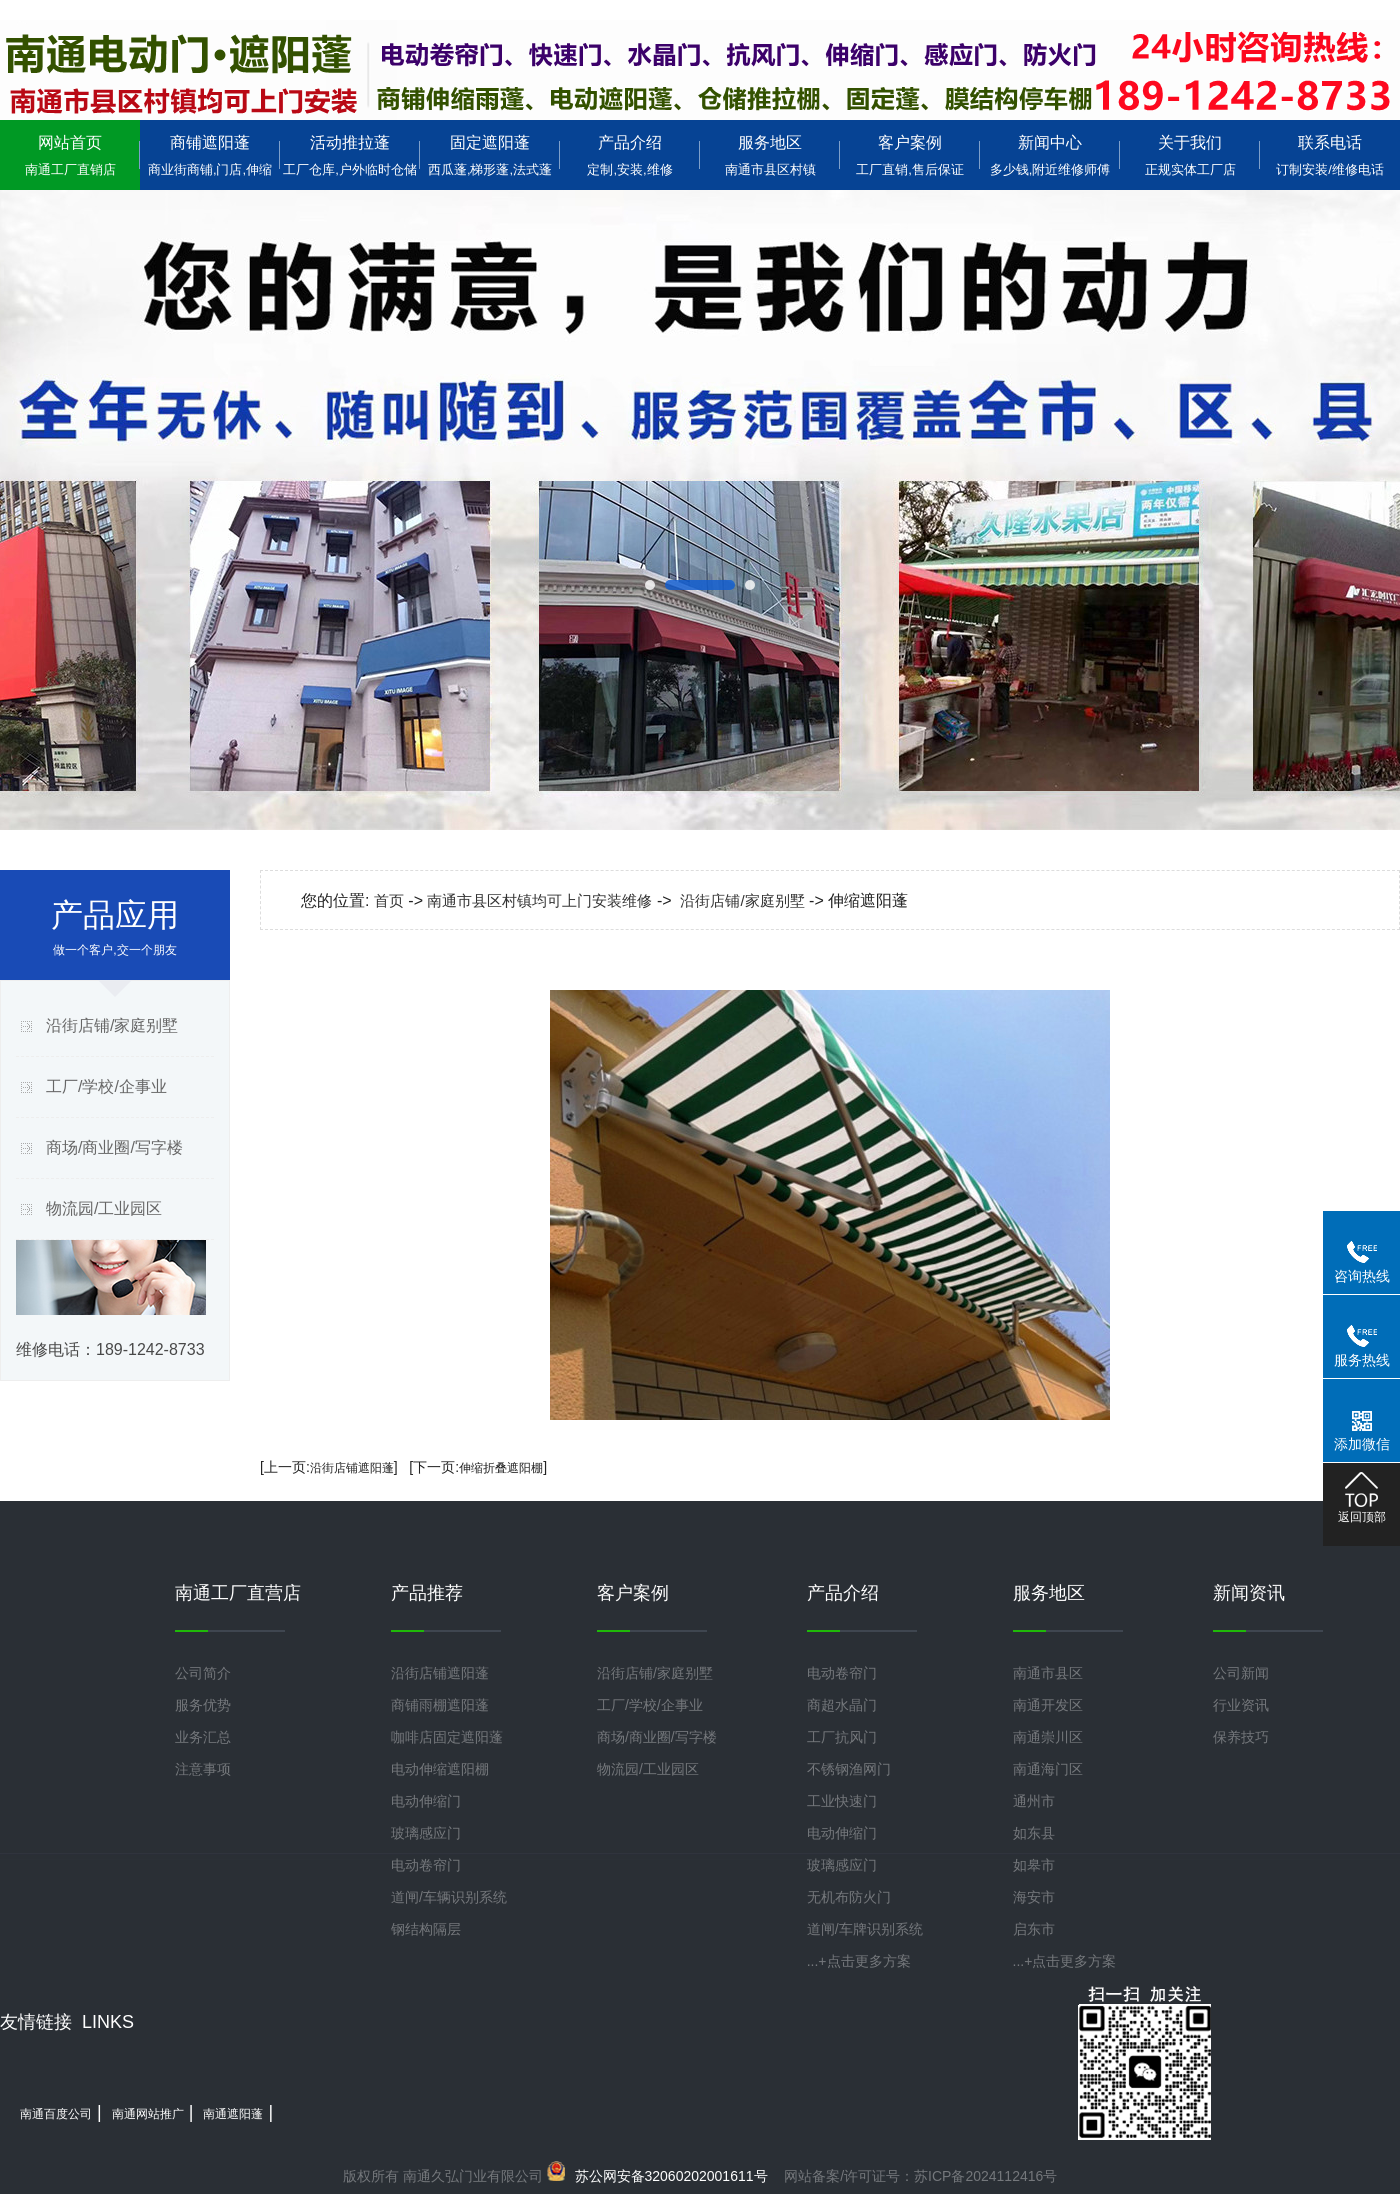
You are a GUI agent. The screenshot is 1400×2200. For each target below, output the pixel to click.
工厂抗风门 (842, 1737)
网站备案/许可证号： (740, 2176)
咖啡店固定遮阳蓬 (447, 1737)
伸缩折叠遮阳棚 (501, 1468)
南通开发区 (1048, 1705)
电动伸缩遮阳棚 (440, 1769)
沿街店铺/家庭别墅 (112, 1025)
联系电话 (1330, 155)
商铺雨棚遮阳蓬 (440, 1705)
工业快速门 (842, 1801)
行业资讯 (1241, 1705)
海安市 (1034, 1897)
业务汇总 (203, 1737)
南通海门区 (1048, 1769)
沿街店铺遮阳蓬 (352, 1468)
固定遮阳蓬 (490, 155)
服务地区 (770, 155)
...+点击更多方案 (859, 1961)
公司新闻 (1241, 1673)
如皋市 (1034, 1865)
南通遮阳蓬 (233, 2114)
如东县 (1034, 1833)
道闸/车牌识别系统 (865, 1929)
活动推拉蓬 (350, 155)
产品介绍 (630, 155)
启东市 (1034, 1929)
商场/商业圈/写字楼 (114, 1147)
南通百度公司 (56, 2114)
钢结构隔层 (426, 1929)
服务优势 (203, 1705)
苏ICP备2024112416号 (985, 2176)
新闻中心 (1050, 155)
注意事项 (203, 1769)
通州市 (1034, 1801)
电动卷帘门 (426, 1865)
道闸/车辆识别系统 (449, 1897)
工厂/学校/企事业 (106, 1086)
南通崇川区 (1048, 1737)
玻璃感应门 (426, 1833)
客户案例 (910, 155)
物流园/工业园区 (104, 1208)
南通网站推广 (148, 2114)
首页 (389, 900)
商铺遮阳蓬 (210, 155)
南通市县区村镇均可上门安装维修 (539, 900)
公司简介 (203, 1673)
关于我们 (1190, 155)
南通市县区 (1048, 1673)
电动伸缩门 (426, 1801)
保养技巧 (1241, 1737)
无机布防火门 (849, 1897)
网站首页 (70, 155)
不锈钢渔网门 (849, 1769)
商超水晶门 (842, 1705)
